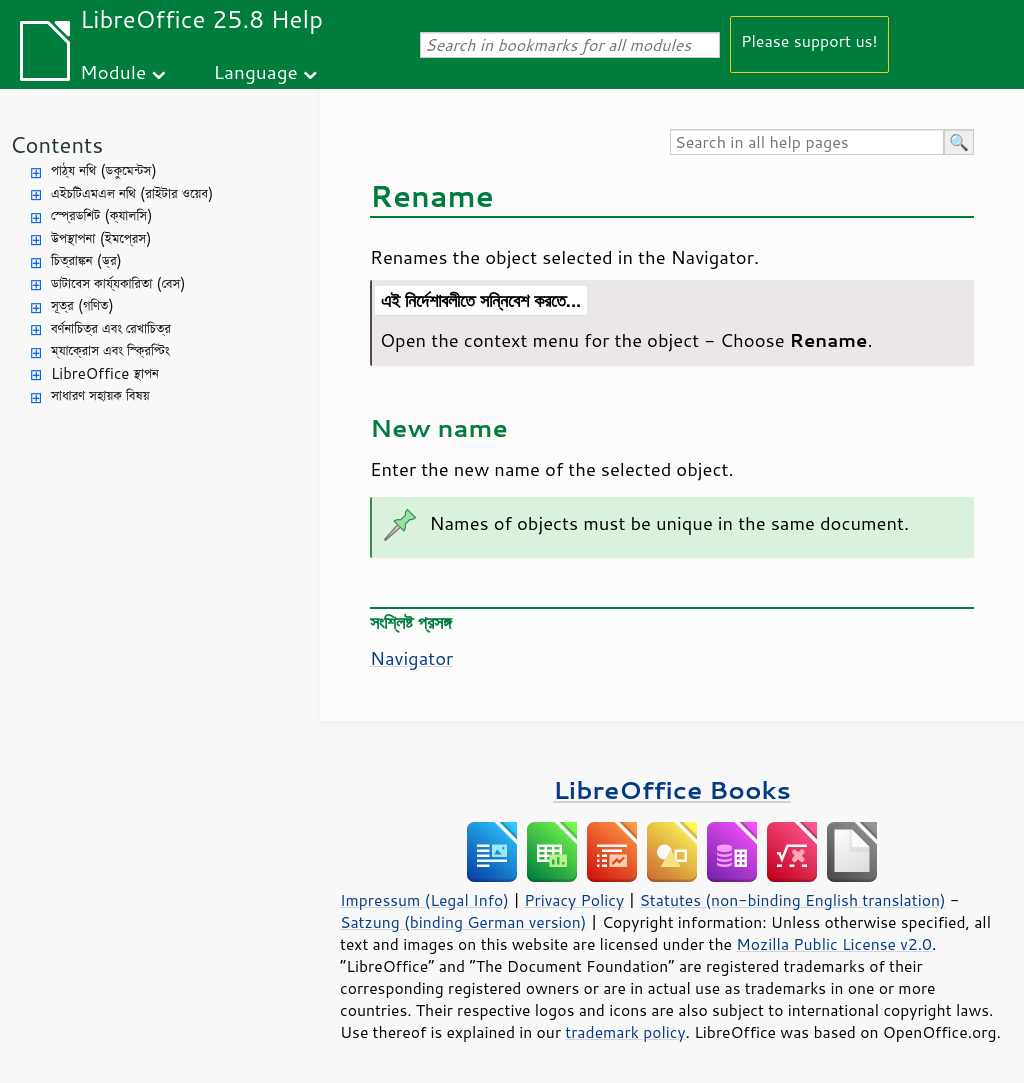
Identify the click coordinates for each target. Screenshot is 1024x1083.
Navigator (411, 658)
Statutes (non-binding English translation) (792, 900)
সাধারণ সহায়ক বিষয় (100, 395)
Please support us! (809, 40)
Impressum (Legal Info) (424, 900)
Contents (56, 144)
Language (256, 71)
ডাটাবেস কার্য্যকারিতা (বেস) (118, 283)
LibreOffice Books (672, 789)
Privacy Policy (574, 900)
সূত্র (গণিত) (82, 305)
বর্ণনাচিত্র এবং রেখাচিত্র (111, 328)
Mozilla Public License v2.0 (834, 944)
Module (113, 71)
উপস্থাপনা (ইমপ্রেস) (101, 238)
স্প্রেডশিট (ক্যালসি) (102, 215)
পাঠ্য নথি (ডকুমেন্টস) (104, 170)
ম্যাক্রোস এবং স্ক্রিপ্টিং (110, 350)
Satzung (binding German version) (463, 922)
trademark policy (625, 1032)
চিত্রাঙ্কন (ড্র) (86, 260)
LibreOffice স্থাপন (105, 373)
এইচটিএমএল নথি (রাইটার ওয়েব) (132, 193)
